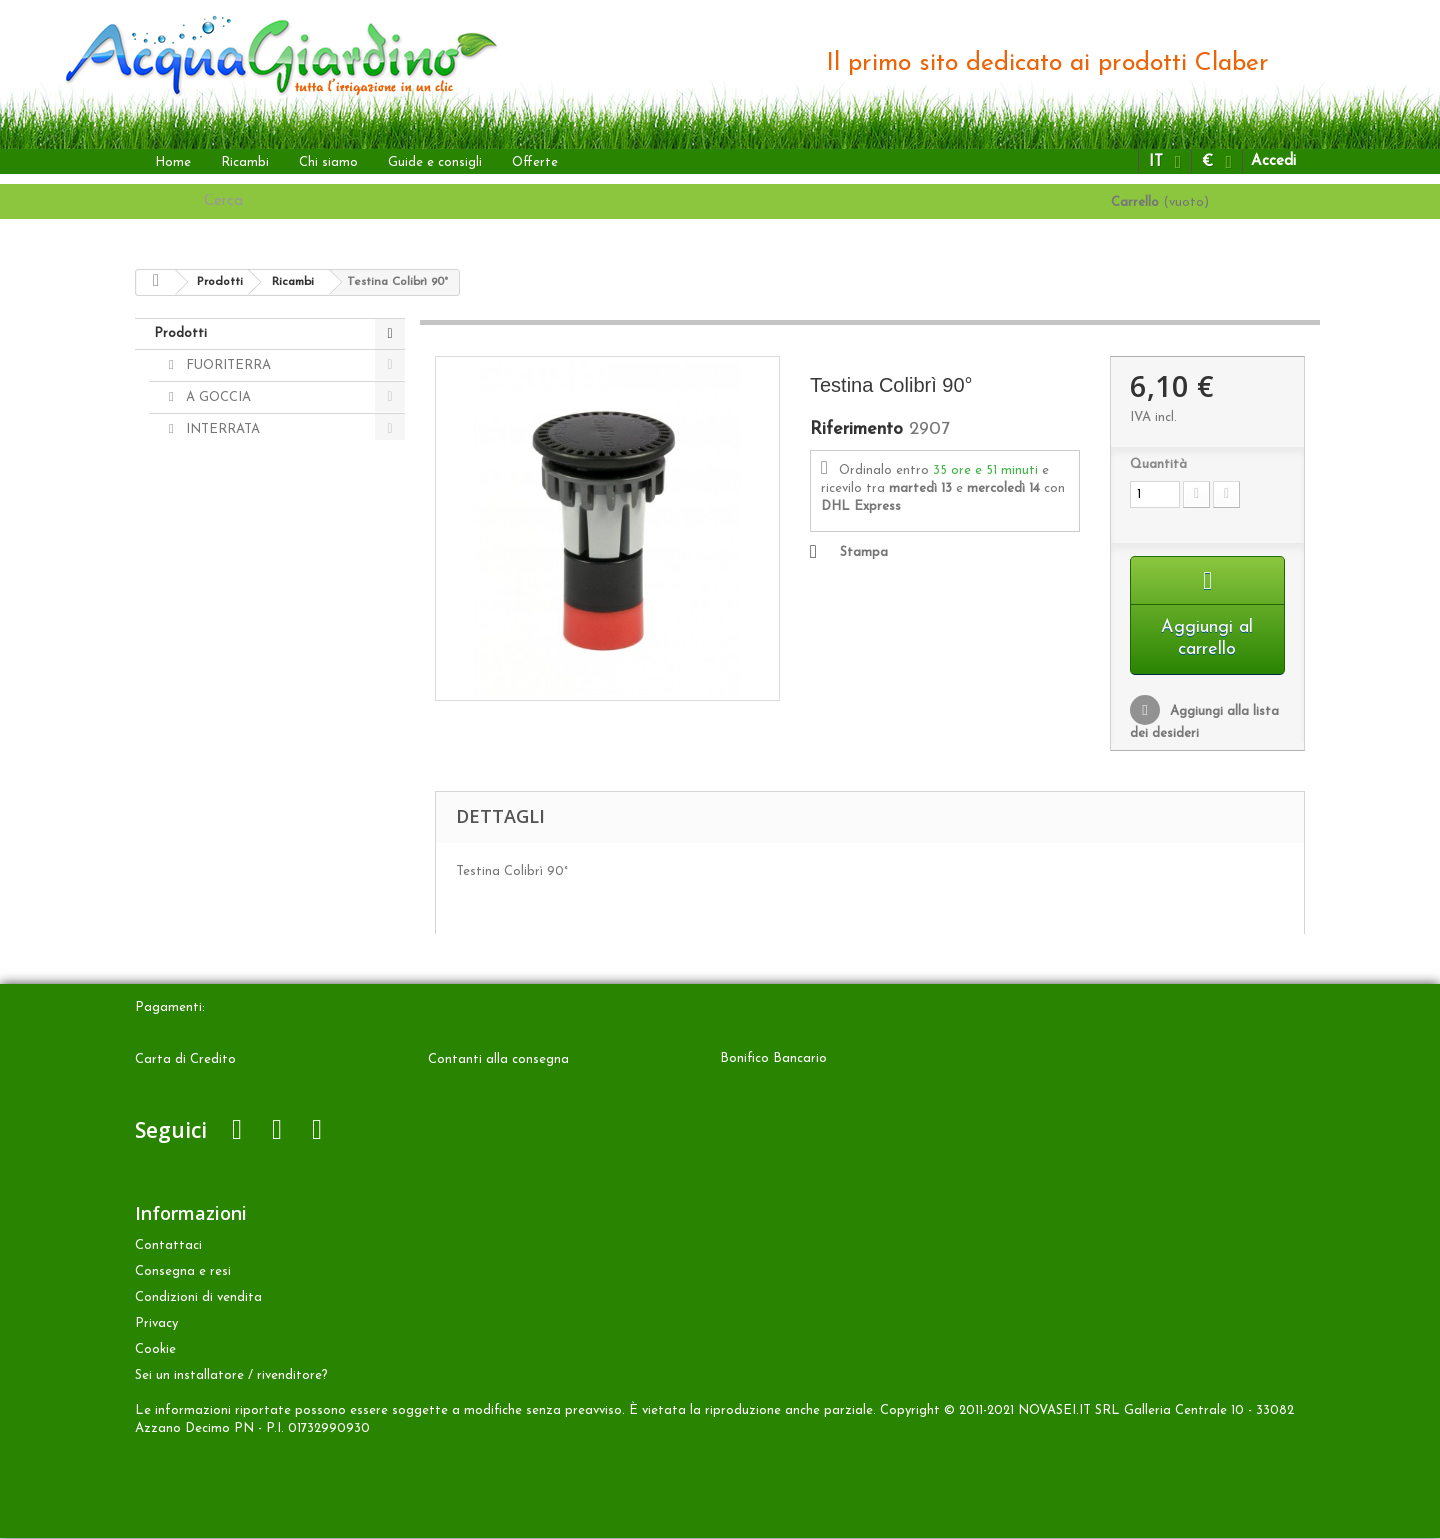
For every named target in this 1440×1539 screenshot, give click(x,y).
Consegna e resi (183, 1272)
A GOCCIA (216, 397)
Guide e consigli (435, 162)
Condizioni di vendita (198, 1298)
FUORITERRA (226, 365)
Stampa (864, 552)
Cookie (155, 1350)
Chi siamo (328, 162)
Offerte (535, 162)
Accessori (212, 525)
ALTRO (206, 461)
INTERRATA (221, 429)
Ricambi (245, 162)
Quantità (1158, 464)
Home (173, 162)
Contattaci (168, 1246)
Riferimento (856, 430)
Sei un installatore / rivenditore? (231, 1376)
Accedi (1273, 161)
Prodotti (180, 333)
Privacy (156, 1324)
